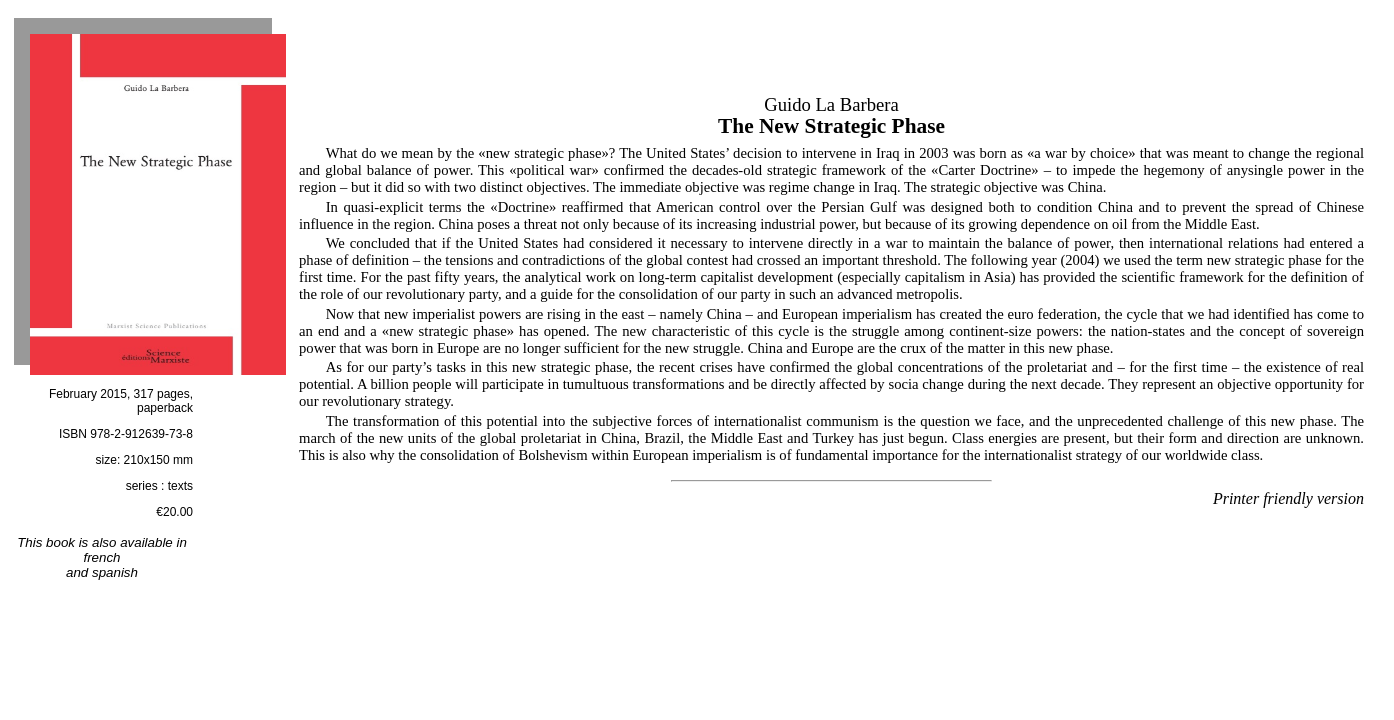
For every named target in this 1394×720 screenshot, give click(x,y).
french (101, 557)
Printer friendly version (1288, 498)
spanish (115, 572)
